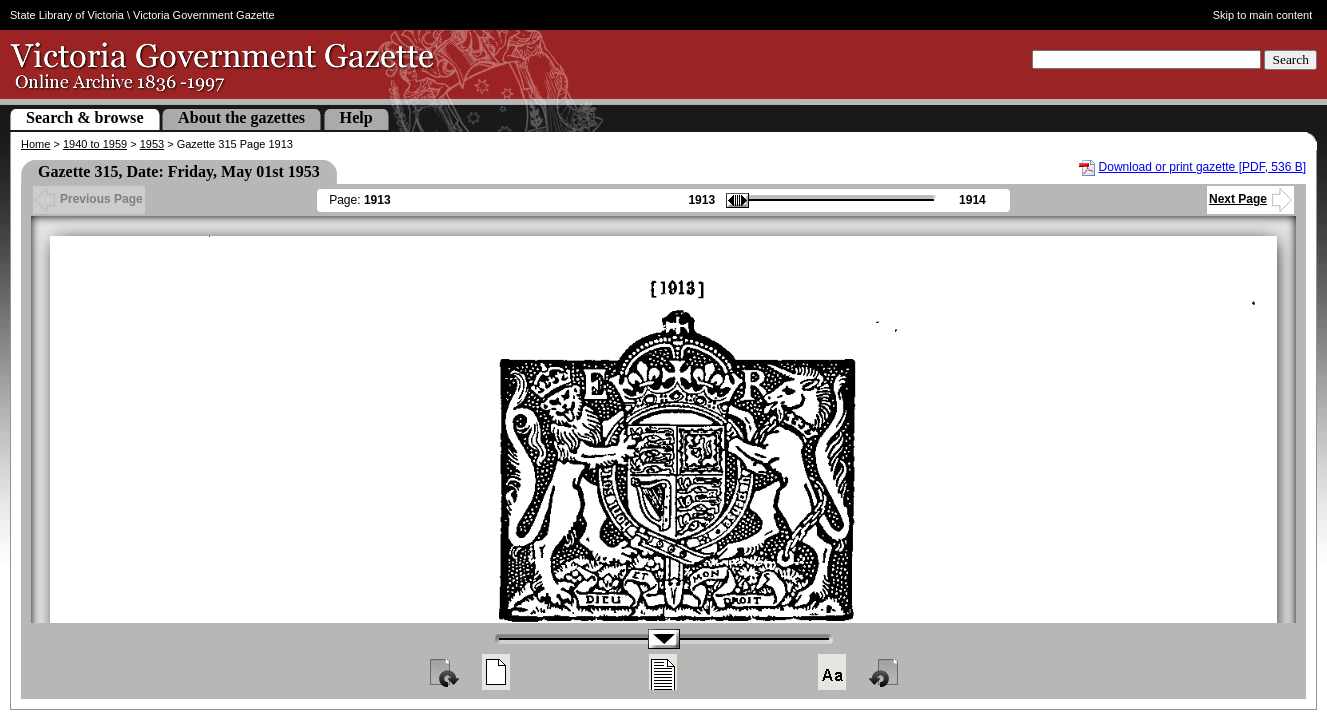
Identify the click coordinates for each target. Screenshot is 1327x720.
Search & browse (85, 117)
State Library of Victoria (67, 15)
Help (356, 117)
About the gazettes (241, 117)
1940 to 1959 (95, 144)
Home (35, 144)
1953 (152, 144)
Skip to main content (1263, 15)
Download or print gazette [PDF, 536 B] (1202, 167)
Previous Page (89, 199)
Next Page (1250, 199)
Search (1290, 59)
